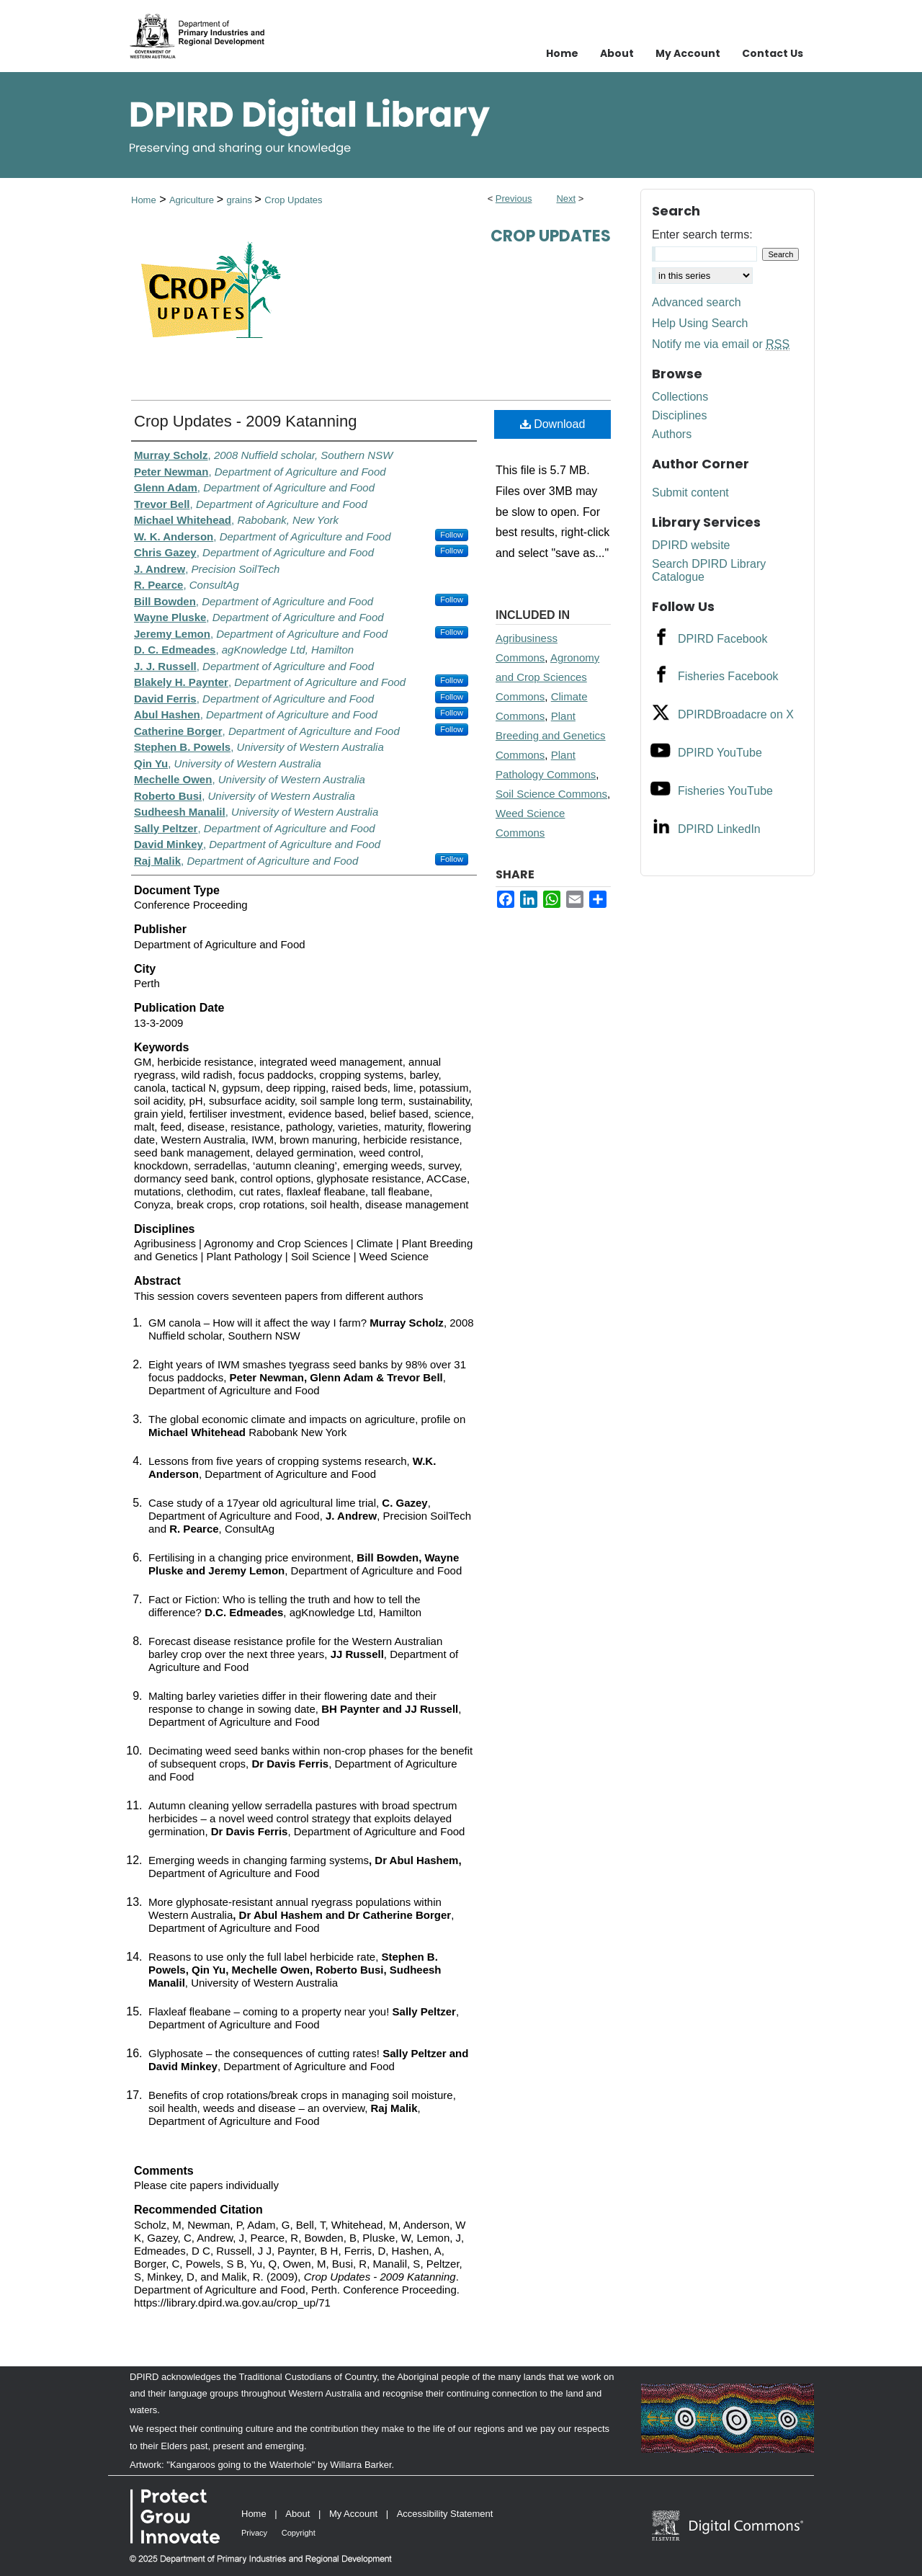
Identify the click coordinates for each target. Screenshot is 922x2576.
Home (143, 200)
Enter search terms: (702, 234)
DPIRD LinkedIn (719, 829)
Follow (451, 534)
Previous (514, 198)
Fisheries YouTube (725, 791)
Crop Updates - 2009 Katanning (245, 421)
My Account (353, 2513)
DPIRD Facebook (723, 639)
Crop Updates (293, 200)
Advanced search (696, 302)
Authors (672, 434)
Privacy (254, 2532)
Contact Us (772, 53)
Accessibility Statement (445, 2513)
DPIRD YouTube (720, 752)
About (297, 2513)
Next (566, 198)
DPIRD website (691, 545)
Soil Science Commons (551, 794)
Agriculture (193, 200)
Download (553, 424)
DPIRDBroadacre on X (736, 714)
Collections (680, 397)
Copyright (298, 2532)
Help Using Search (700, 323)
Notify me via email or (720, 344)
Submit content (690, 492)
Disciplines (679, 415)
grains (240, 200)
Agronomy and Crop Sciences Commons (547, 677)
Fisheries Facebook (728, 676)
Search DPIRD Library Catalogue (709, 570)
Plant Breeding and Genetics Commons (551, 735)
